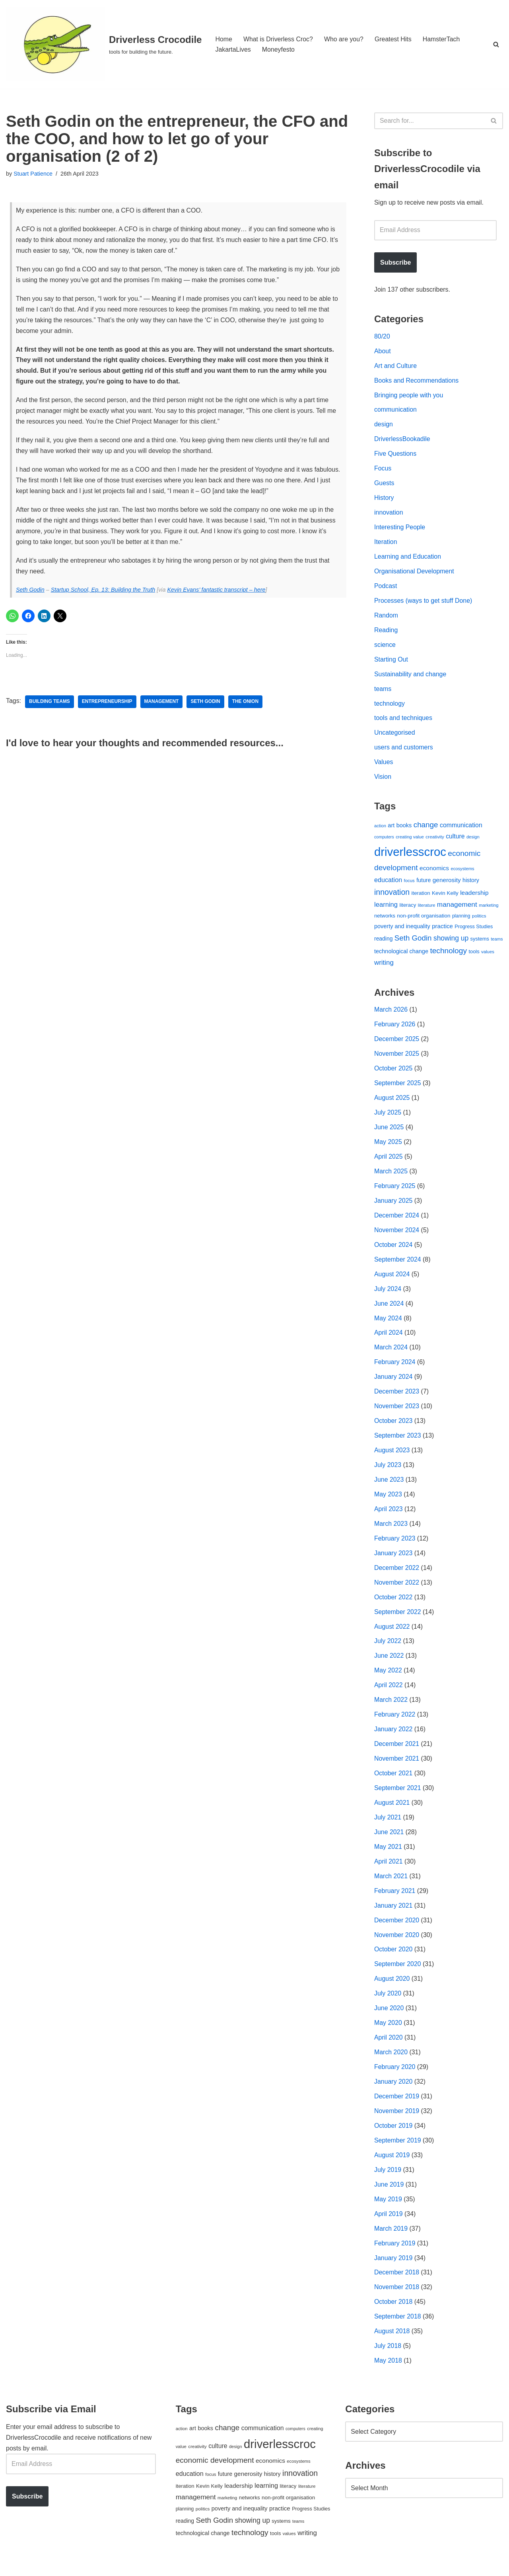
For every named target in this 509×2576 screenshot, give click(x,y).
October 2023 (393, 1428)
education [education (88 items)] (388, 883)
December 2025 (397, 1044)
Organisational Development (414, 573)
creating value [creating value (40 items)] (410, 840)
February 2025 (395, 1191)
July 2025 (388, 1118)
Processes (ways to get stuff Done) (423, 603)
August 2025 (392, 1103)
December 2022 (397, 1576)
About (382, 351)
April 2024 (388, 1339)
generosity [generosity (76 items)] (447, 884)
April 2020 (388, 2049)
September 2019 (397, 2152)
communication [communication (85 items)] (461, 828)
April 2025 (388, 1162)
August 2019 (392, 2167)
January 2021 (393, 1915)
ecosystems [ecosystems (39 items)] (462, 872)
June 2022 (389, 1664)
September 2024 (397, 1265)
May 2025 (388, 1147)
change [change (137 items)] (426, 828)
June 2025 (389, 1132)
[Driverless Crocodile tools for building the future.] (104, 44)
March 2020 (391, 2063)
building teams (49, 704)
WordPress (77, 2565)
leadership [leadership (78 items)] (474, 896)
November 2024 (397, 1236)
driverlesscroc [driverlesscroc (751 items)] (410, 855)
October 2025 (393, 1073)
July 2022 (388, 1650)
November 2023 (397, 1413)
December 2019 (397, 2107)
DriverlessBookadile (402, 440)
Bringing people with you (408, 396)
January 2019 (393, 2270)
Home (223, 39)
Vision (382, 780)
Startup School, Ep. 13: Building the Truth (103, 592)
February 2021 (395, 1901)
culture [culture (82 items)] (455, 840)
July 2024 (388, 1295)
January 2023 (393, 1561)
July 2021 (388, 1827)
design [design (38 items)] (473, 840)
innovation (388, 514)
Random (386, 618)
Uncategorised (394, 736)
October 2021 (393, 1782)
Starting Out (391, 662)
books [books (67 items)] (404, 829)
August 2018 (392, 2344)
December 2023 (397, 1398)
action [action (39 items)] (380, 829)
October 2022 (393, 1605)
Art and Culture (395, 366)
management (162, 704)
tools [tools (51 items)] (473, 955)
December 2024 (397, 1221)
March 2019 (391, 2240)
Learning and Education (407, 558)
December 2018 (397, 2285)
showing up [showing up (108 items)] (450, 942)
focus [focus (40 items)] (409, 884)
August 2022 (392, 1635)
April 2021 (388, 1871)
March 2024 (391, 1354)
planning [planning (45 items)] (461, 920)
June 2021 (389, 1842)
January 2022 (393, 1738)
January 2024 (393, 1383)
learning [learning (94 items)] (386, 908)
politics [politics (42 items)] (479, 920)
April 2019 (388, 2226)
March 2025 (391, 1177)
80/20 (382, 337)
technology (389, 706)
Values (383, 766)
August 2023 (392, 1457)
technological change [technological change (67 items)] (401, 955)
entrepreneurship (107, 704)
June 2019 (389, 2196)
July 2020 (388, 2004)
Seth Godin (30, 592)
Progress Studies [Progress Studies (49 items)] (474, 931)
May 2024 (388, 1324)
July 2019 (388, 2181)
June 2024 (389, 1309)
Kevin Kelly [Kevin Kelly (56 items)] (445, 897)
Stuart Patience (33, 173)
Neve (13, 2565)
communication (395, 411)
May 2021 (388, 1856)
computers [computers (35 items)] (384, 840)
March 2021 (391, 1886)
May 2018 (388, 2374)
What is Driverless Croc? (278, 39)
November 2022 (397, 1590)
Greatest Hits (393, 39)
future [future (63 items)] (423, 884)
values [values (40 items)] (487, 955)
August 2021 (392, 1812)
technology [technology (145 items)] (448, 954)
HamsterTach (442, 39)
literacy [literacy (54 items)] (408, 909)
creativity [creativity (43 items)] (434, 840)
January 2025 (393, 1206)
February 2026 (395, 1029)
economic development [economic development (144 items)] (215, 2473)
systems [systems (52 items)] (479, 943)
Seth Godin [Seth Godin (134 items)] (413, 942)
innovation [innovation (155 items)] (392, 895)
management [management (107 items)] (457, 908)
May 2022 (388, 1679)
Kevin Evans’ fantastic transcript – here (217, 592)
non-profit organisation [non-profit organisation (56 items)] (423, 920)
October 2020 (393, 1960)
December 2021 (397, 1753)
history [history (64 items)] (470, 884)
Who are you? (344, 39)
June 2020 (389, 2019)
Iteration (385, 544)
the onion (246, 704)
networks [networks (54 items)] (384, 920)
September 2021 (397, 1797)
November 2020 (397, 1945)
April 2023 (388, 1516)
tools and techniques (403, 721)
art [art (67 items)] (391, 829)
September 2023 (397, 1443)
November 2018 (397, 2300)
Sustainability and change (410, 677)
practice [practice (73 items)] (442, 930)
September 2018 (397, 2329)
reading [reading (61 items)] (383, 943)
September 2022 (397, 1620)
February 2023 (395, 1546)
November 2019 (397, 2122)
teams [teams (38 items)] (497, 943)
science (385, 647)
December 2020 (397, 1930)
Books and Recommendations (416, 381)
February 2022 (395, 1723)
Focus (383, 470)
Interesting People (399, 529)
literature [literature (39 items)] (426, 909)
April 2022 (388, 1694)
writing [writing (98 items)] (384, 967)
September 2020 (397, 1975)
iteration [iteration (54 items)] (421, 897)
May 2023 (388, 1502)
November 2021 (397, 1768)
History (384, 499)
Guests (384, 485)
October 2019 (393, 2137)
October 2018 (393, 2314)
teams (383, 692)
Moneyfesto (278, 49)
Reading (386, 632)
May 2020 (388, 2033)
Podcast (385, 588)
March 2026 (391, 1014)
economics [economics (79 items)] (434, 872)
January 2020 (393, 2093)
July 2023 (388, 1472)
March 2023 (391, 1531)
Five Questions (395, 455)
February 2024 (395, 1369)
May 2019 (388, 2211)
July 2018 (388, 2359)
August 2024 (392, 1280)
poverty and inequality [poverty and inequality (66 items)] (402, 930)
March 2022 (391, 1708)
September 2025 (397, 1088)
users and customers (403, 750)
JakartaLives (233, 49)
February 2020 (395, 2078)
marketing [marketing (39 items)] (488, 909)
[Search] (496, 44)
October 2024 (393, 1250)
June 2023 (389, 1487)
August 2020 (392, 1989)
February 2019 (395, 2255)
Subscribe (395, 262)
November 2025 (397, 1058)
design (383, 425)
